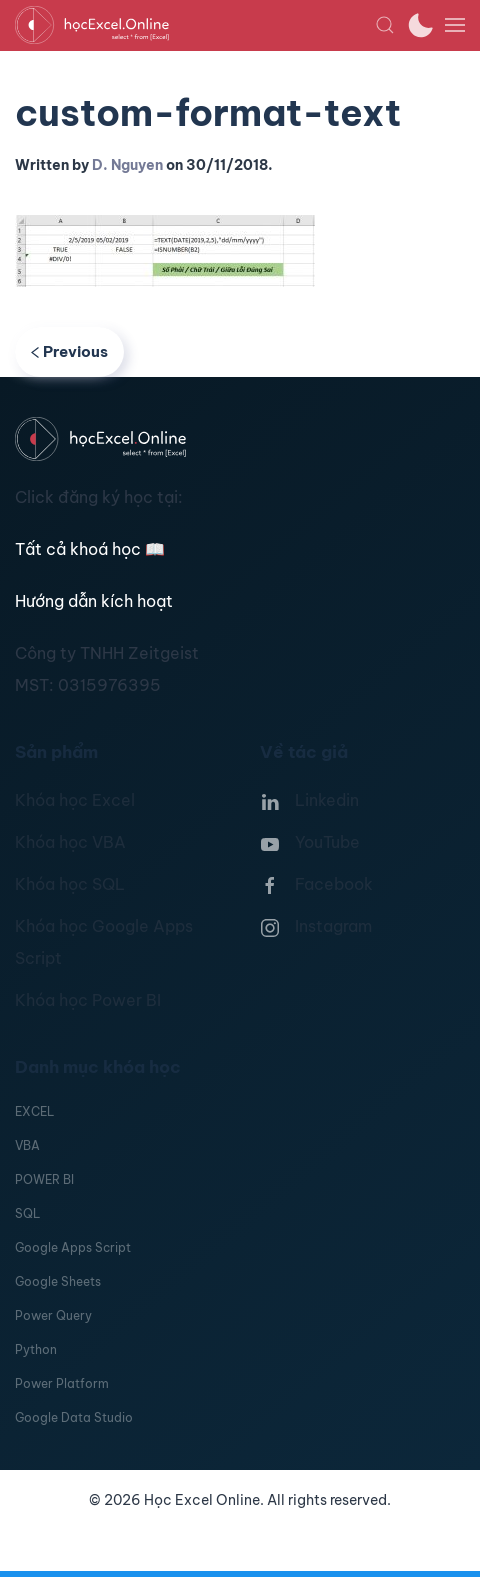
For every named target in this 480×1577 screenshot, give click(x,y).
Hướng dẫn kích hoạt (94, 601)
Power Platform (62, 1383)
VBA (27, 1145)
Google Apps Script (73, 1247)
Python (36, 1349)
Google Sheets (58, 1281)
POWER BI (44, 1179)
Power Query (53, 1315)
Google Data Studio (74, 1417)
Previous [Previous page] (69, 351)
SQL (27, 1213)
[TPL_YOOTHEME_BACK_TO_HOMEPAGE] (195, 25)
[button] (385, 25)
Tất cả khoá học (90, 549)
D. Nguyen (127, 165)
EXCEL (34, 1111)
